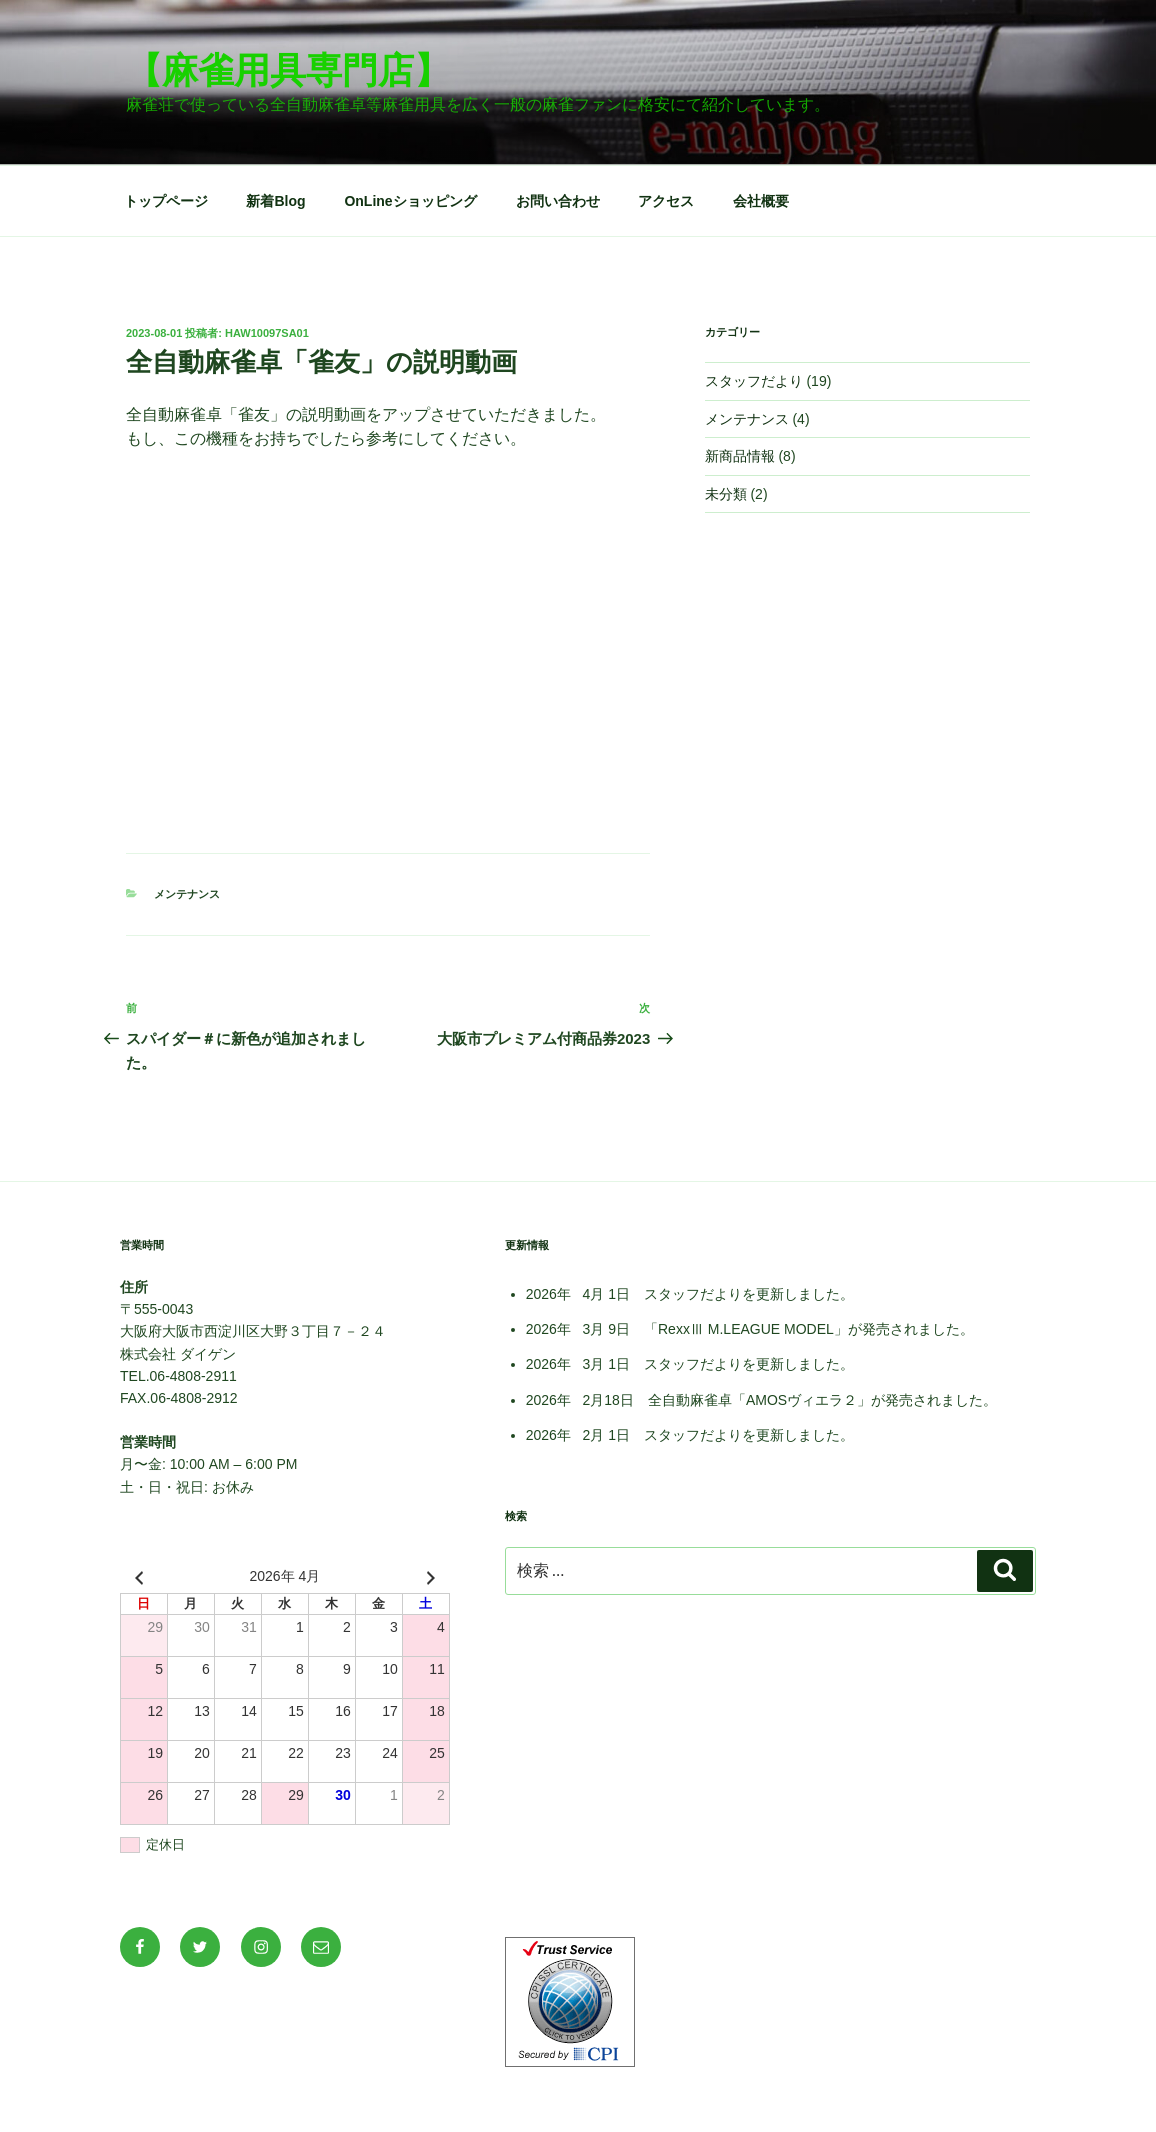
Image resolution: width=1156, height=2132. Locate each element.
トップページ (166, 201)
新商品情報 (740, 456)
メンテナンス (187, 894)
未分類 (726, 494)
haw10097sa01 (267, 333)
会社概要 (761, 201)
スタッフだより (754, 381)
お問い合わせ (558, 201)
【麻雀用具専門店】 (288, 70)
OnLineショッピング (410, 201)
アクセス (666, 201)
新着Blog (275, 201)
